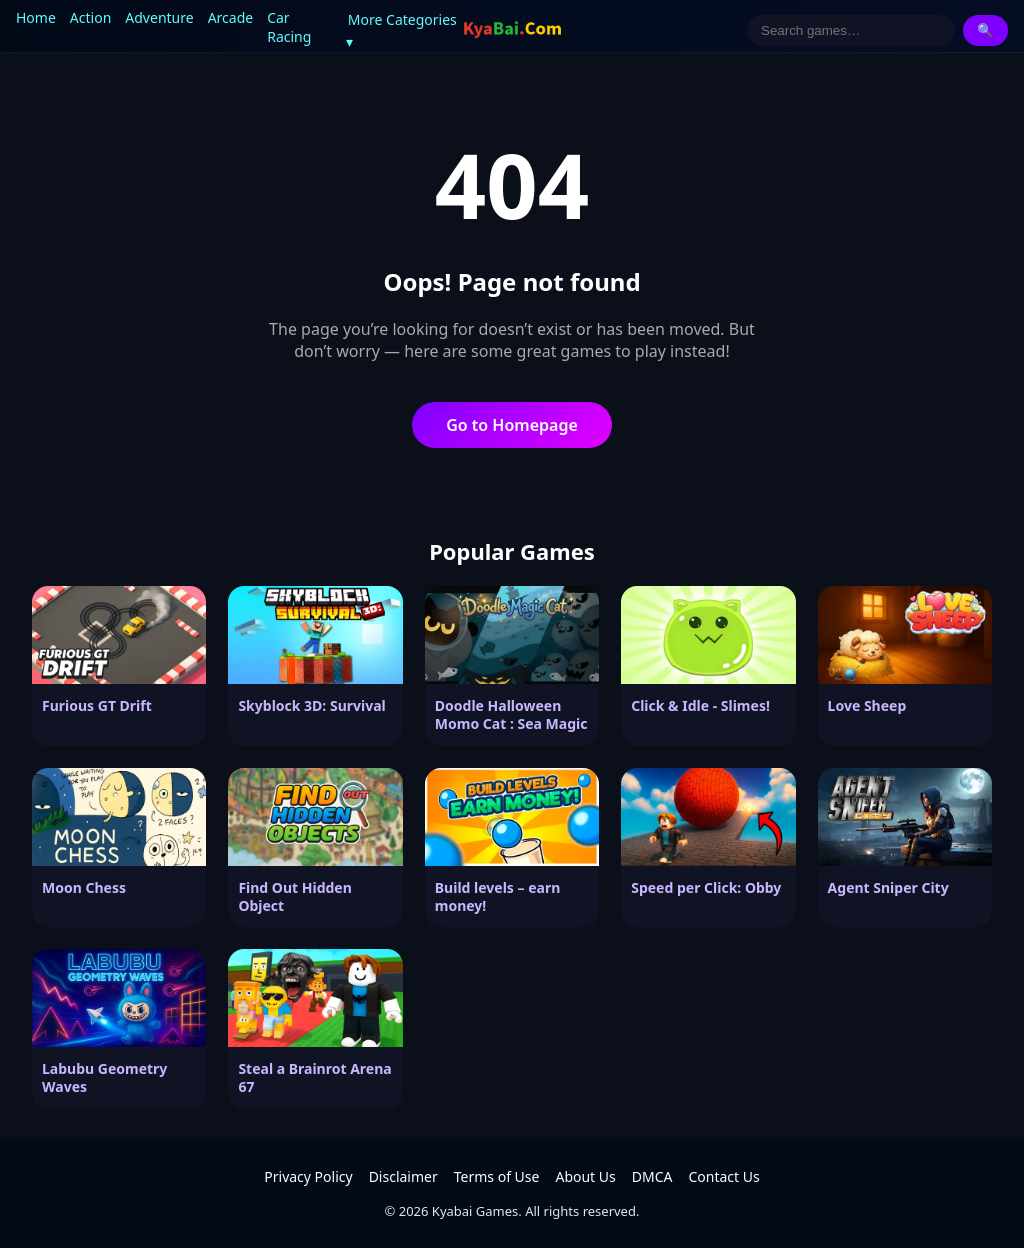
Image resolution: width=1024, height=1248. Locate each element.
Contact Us (723, 1176)
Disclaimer (403, 1176)
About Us (585, 1176)
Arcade (231, 17)
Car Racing (289, 27)
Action (90, 17)
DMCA (652, 1176)
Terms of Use (497, 1176)
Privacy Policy (308, 1176)
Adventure (159, 17)
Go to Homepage (512, 425)
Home (36, 17)
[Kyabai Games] (512, 30)
